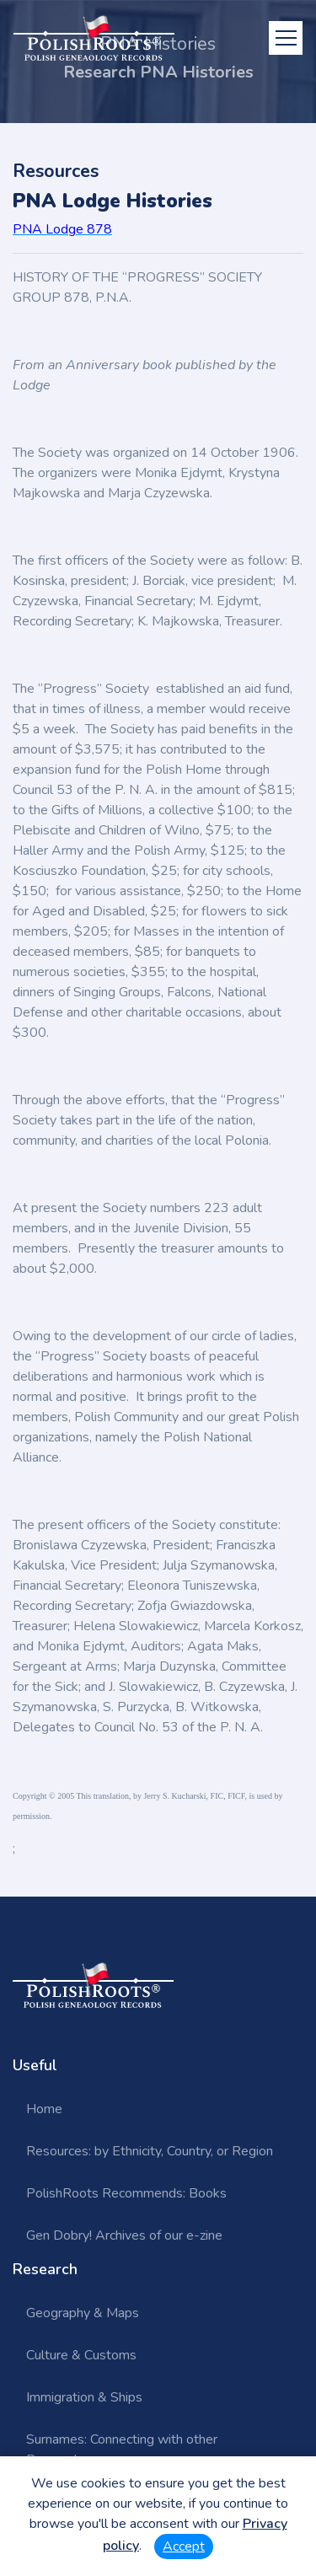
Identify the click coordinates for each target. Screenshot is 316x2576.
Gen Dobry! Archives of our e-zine (124, 2235)
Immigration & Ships (84, 2397)
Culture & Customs (81, 2355)
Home (44, 2109)
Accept (184, 2546)
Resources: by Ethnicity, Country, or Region (149, 2151)
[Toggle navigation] (286, 38)
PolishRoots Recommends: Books (126, 2193)
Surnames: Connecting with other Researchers (121, 2449)
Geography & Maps (82, 2313)
